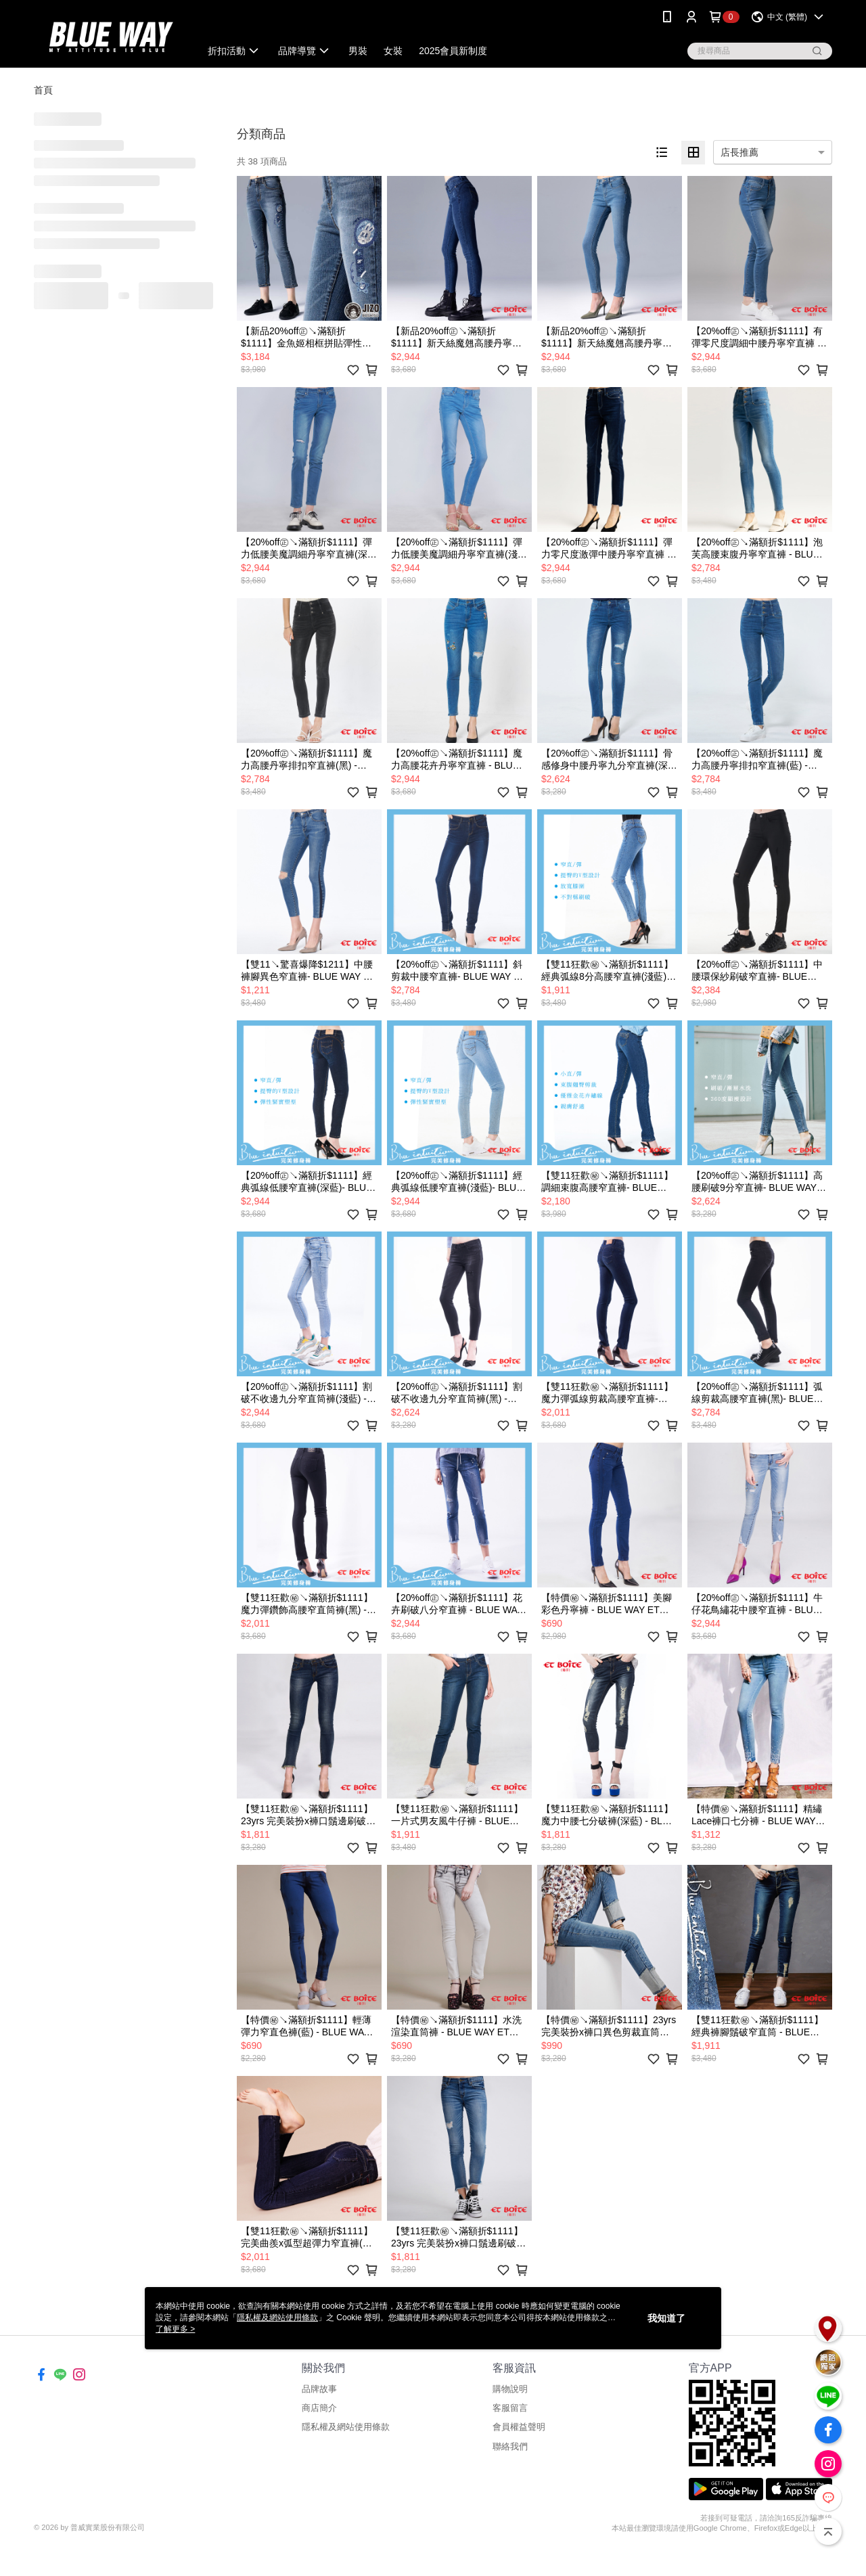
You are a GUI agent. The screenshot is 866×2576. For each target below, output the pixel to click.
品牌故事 (319, 2389)
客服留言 (510, 2408)
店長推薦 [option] (739, 152)
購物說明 (510, 2389)
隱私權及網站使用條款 (346, 2427)
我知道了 (666, 2318)
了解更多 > (175, 2329)
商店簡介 (319, 2408)
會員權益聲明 (519, 2427)
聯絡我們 (510, 2446)
